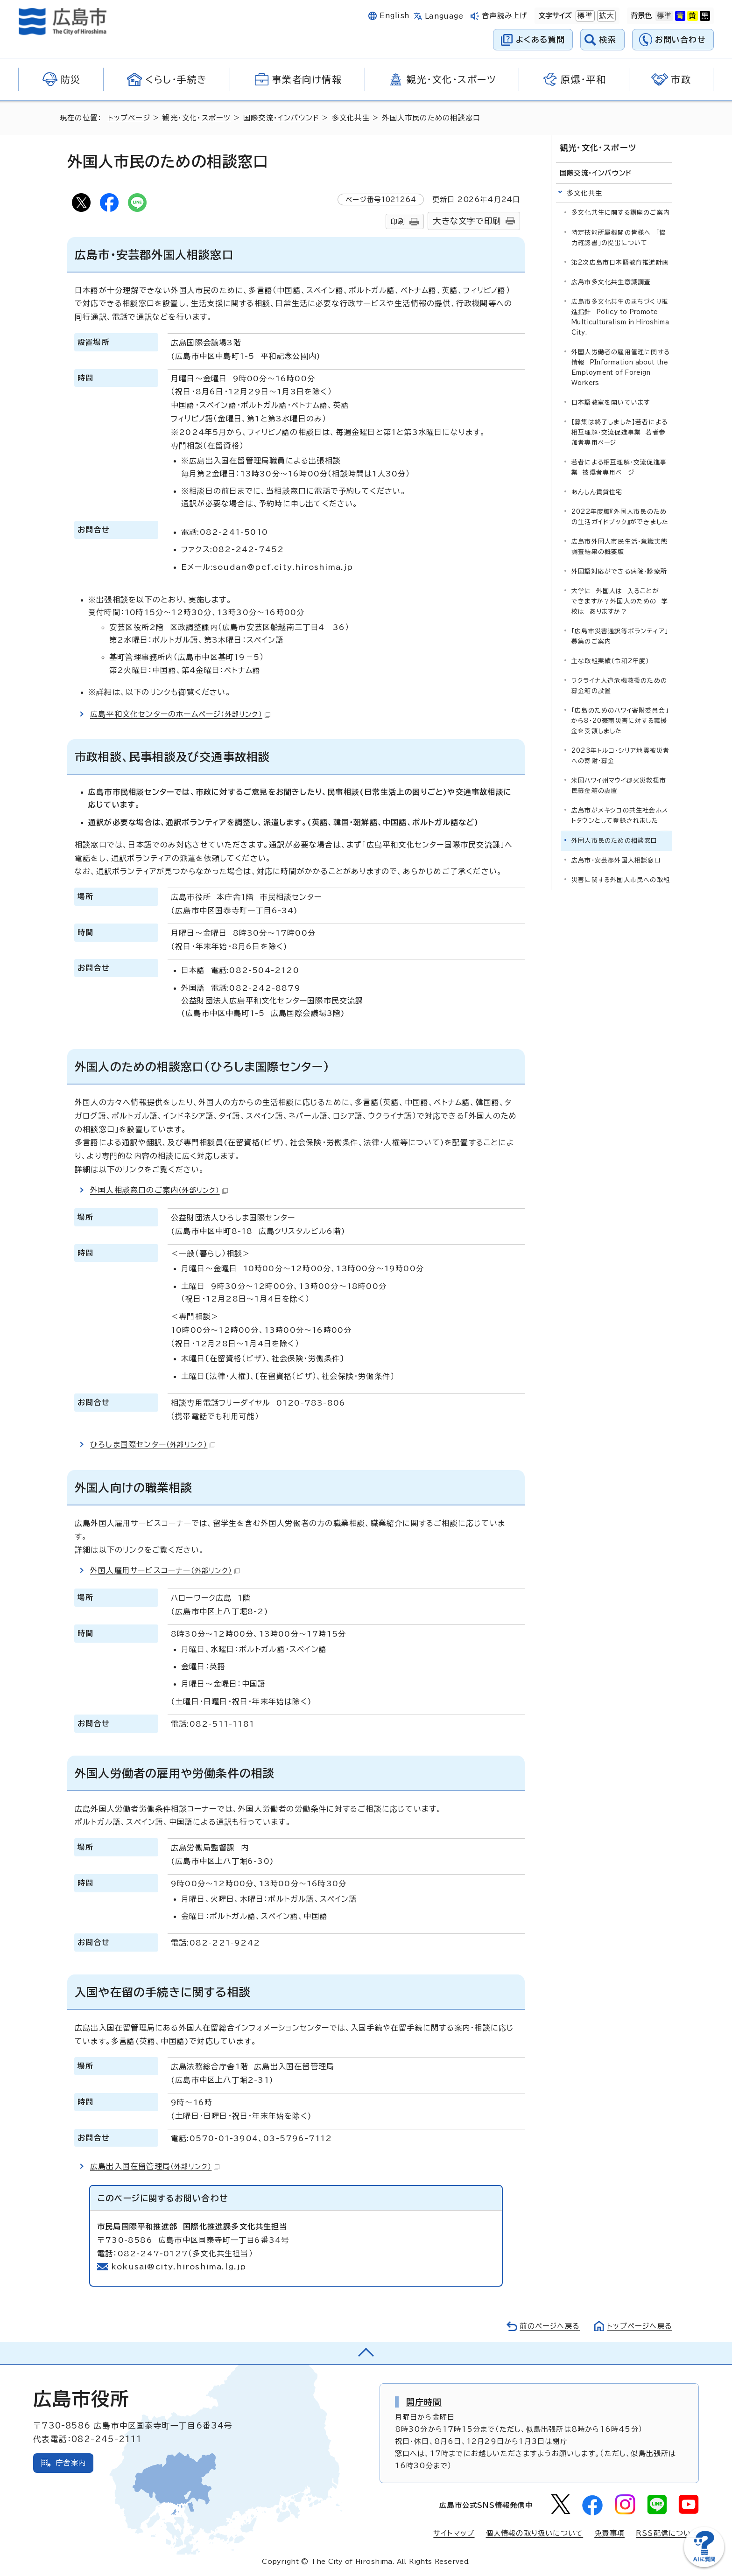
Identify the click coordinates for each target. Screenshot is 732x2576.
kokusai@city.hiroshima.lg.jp (178, 2266)
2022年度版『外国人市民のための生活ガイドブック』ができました (620, 517)
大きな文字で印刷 (467, 221)
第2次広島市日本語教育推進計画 (620, 262)
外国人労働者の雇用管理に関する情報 (620, 367)
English (394, 15)
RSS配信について (667, 2533)
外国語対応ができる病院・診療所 (619, 571)
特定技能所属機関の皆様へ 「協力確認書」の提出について (618, 238)
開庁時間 (424, 2402)
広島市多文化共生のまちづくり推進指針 (620, 317)
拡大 (605, 16)
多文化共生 (351, 117)
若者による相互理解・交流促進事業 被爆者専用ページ (619, 467)
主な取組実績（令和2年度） (610, 661)
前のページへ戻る (550, 2326)
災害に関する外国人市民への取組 (620, 880)
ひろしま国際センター (152, 1444)
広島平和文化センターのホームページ (180, 714)
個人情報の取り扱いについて (535, 2533)
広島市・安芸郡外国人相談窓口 (616, 860)
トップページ (129, 117)
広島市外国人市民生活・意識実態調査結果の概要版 (619, 547)
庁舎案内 (71, 2462)
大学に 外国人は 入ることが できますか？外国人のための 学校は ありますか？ (619, 601)
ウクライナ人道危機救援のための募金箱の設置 (619, 686)
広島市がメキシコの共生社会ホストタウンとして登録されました (619, 815)
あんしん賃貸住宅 (597, 492)
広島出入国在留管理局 (154, 2166)
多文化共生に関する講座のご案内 (620, 213)
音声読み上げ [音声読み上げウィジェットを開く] (504, 15)
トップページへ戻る (639, 2326)
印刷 (398, 221)
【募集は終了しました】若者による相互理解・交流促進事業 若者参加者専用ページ (619, 432)
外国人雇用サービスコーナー (165, 1570)
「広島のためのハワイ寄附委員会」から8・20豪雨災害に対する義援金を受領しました (620, 720)
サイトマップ (453, 2533)
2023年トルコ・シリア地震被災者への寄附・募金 (620, 756)
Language (444, 16)
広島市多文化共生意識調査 (611, 282)
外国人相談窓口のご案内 (159, 1190)
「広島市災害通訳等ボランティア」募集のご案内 (619, 636)
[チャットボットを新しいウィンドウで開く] (704, 2565)
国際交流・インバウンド (281, 117)
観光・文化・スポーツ (196, 117)
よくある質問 (540, 39)
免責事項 (609, 2533)
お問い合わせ (680, 39)
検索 (608, 39)
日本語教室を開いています (610, 402)
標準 (584, 16)
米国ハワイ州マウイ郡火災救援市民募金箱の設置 (618, 785)
